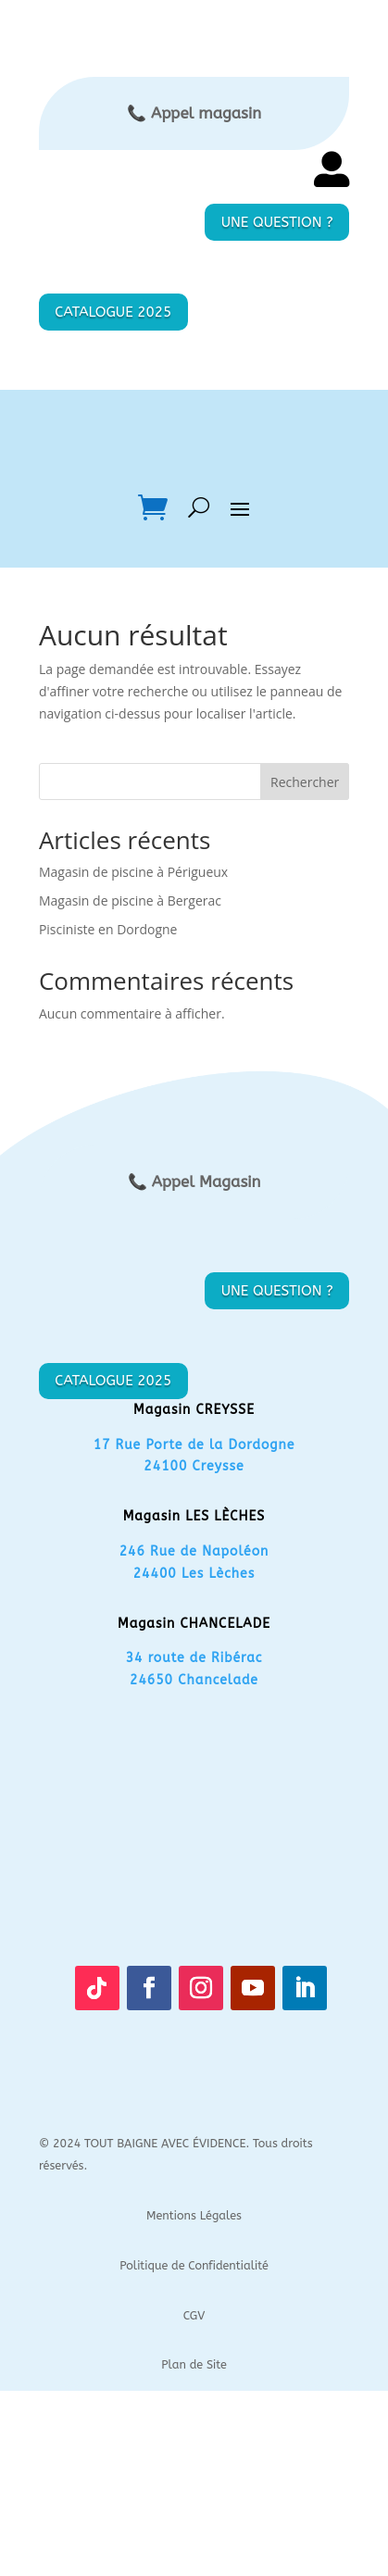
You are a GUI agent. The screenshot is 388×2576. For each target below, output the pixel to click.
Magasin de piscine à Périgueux (133, 872)
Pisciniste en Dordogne (108, 929)
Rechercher (304, 782)
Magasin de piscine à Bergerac (130, 900)
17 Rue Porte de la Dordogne (194, 1445)
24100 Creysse (194, 1466)
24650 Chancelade (194, 1680)
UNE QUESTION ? (277, 222)
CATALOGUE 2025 (113, 312)
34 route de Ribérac (194, 1658)
